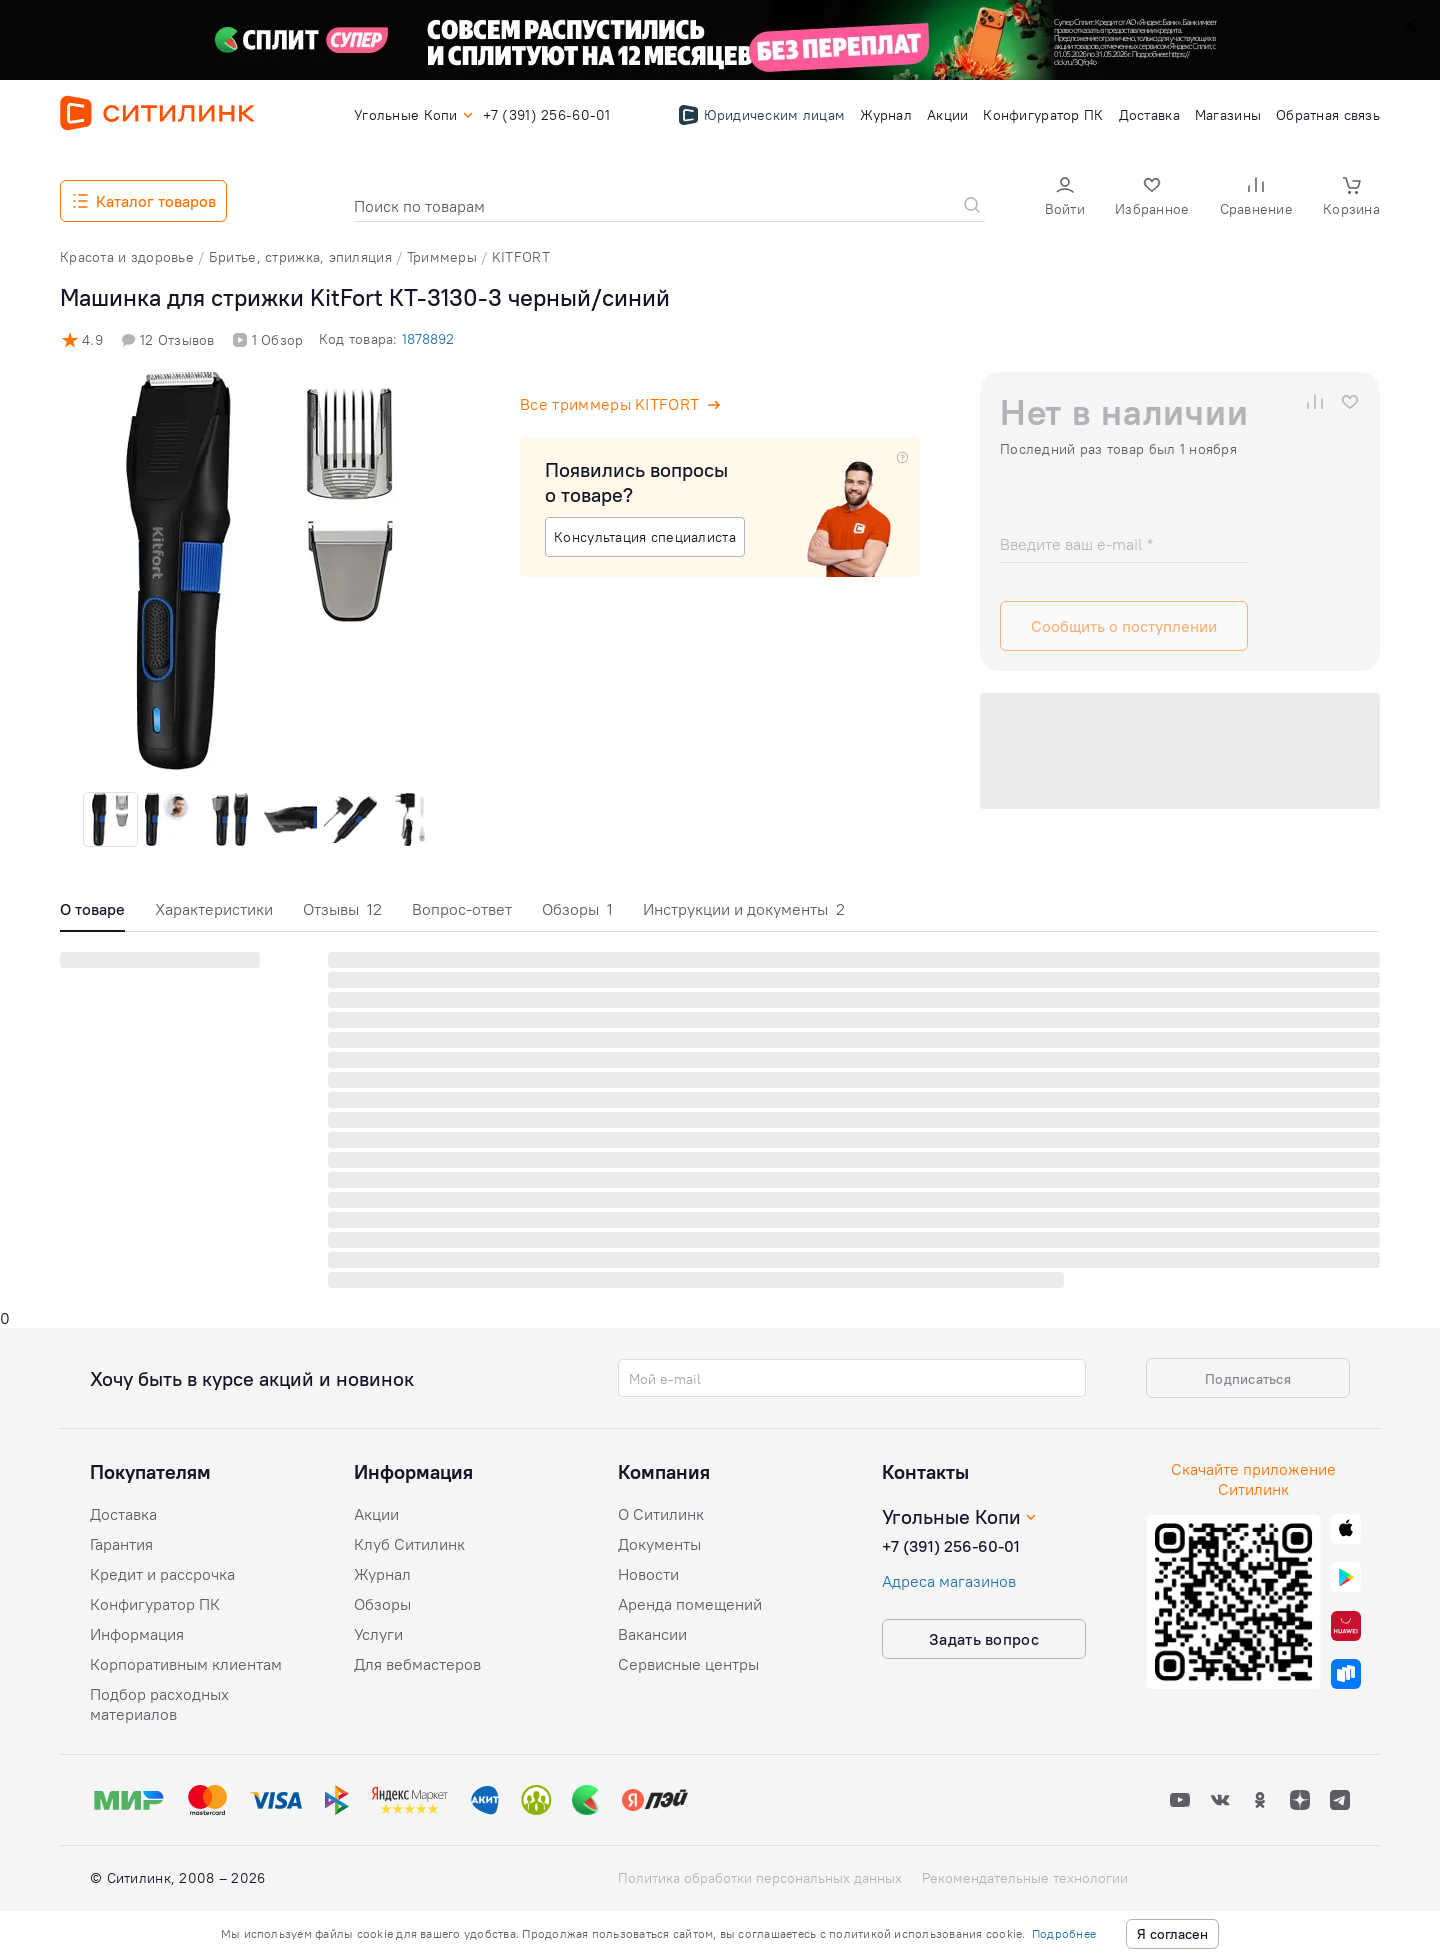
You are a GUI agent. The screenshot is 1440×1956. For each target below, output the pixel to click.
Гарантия (121, 1544)
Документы (659, 1544)
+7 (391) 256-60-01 (951, 1546)
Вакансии (652, 1634)
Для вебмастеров (417, 1664)
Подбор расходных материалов (159, 1704)
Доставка (123, 1514)
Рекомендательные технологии (1025, 1878)
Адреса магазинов (949, 1581)
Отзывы (342, 909)
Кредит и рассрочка (162, 1574)
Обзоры (577, 909)
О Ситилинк (661, 1514)
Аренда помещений (690, 1604)
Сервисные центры (688, 1664)
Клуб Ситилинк (409, 1544)
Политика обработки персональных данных (760, 1878)
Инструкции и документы (744, 909)
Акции (376, 1514)
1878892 (428, 339)
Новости (648, 1574)
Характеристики (214, 909)
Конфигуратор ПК (155, 1604)
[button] (1065, 198)
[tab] (92, 914)
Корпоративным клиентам (186, 1664)
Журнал (382, 1574)
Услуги (378, 1634)
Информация (137, 1634)
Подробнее (1064, 1933)
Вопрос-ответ (462, 909)
